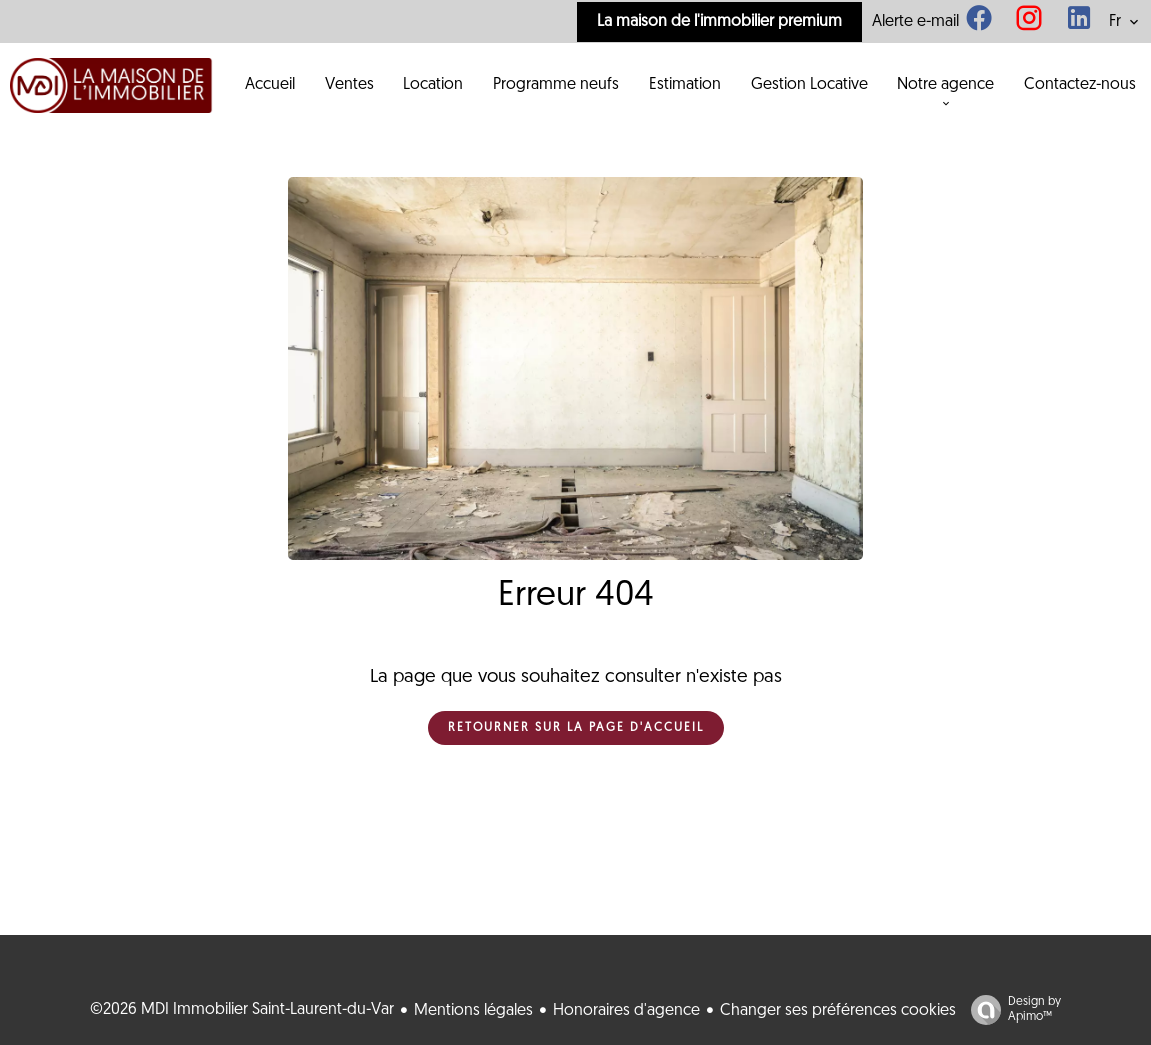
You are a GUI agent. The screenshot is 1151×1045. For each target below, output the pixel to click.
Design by (1011, 1010)
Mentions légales (473, 1011)
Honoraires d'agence (626, 1011)
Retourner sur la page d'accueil (576, 728)
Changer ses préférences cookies (838, 1011)
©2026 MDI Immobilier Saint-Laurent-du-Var (242, 1010)
